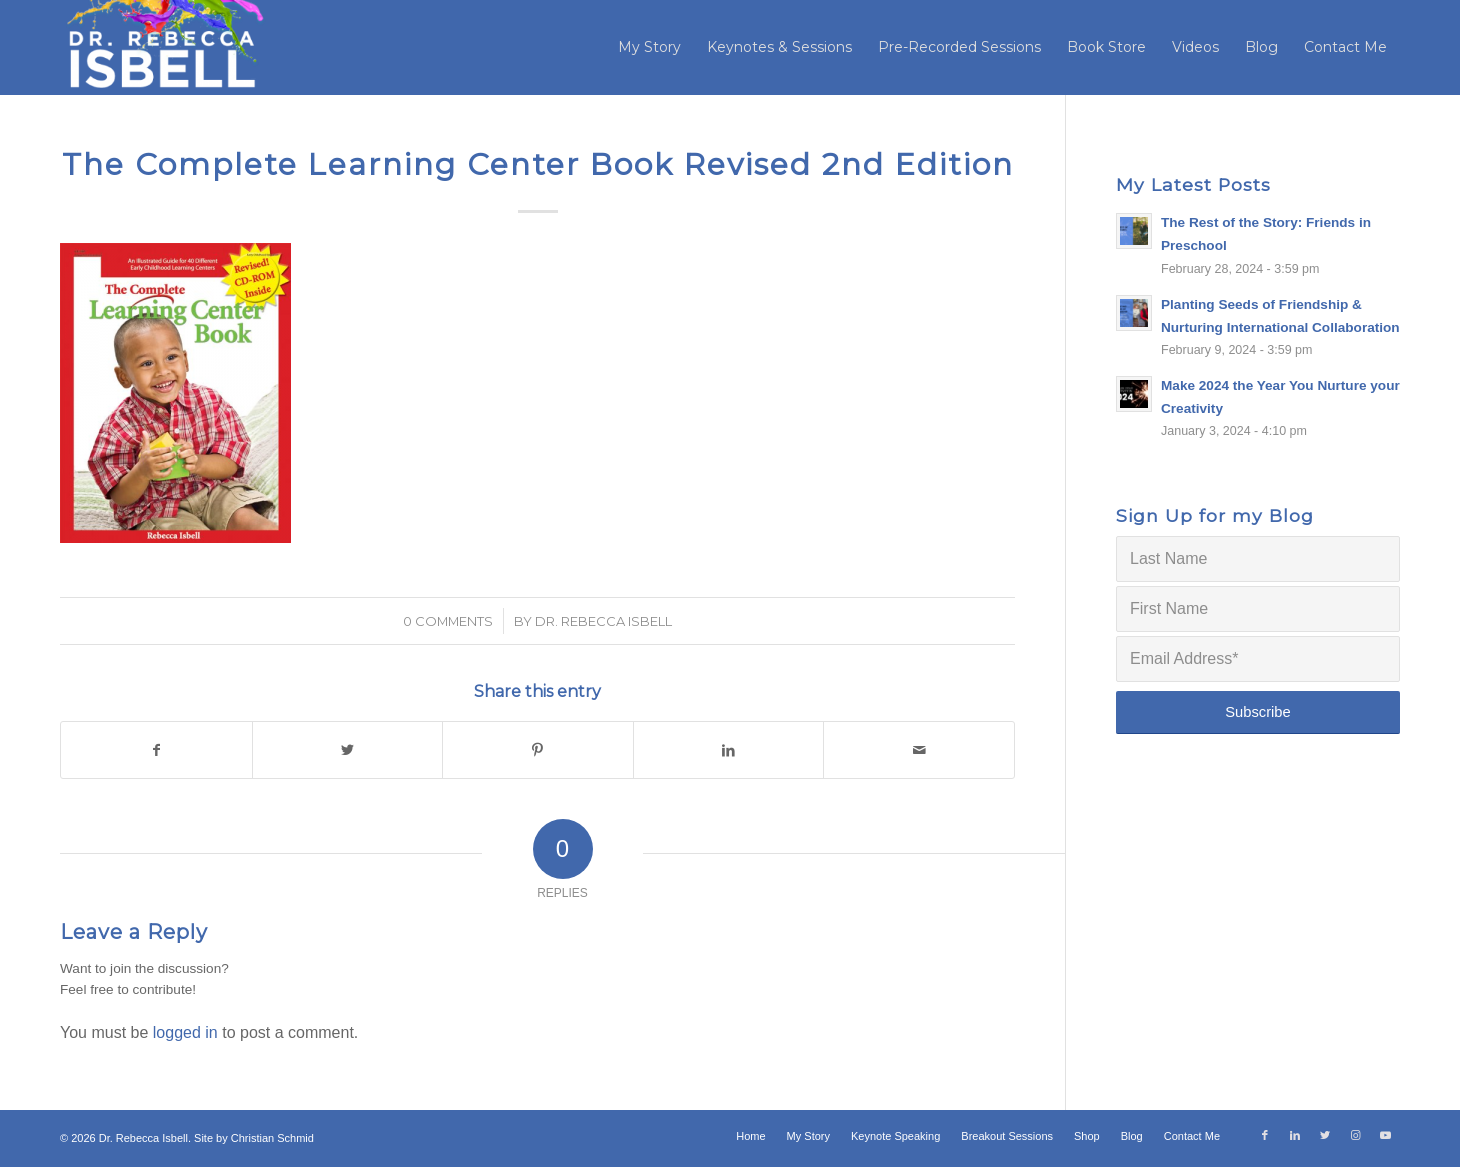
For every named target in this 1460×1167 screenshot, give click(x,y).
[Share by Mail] (919, 750)
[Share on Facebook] (156, 750)
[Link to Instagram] (1355, 1135)
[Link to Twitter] (1325, 1135)
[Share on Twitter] (348, 750)
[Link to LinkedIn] (1295, 1135)
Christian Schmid (272, 1138)
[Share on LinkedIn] (729, 750)
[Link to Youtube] (1385, 1135)
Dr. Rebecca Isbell (603, 621)
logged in (185, 1032)
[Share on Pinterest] (538, 750)
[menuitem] (649, 47)
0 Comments (448, 621)
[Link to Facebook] (1265, 1135)
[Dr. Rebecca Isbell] (163, 47)
